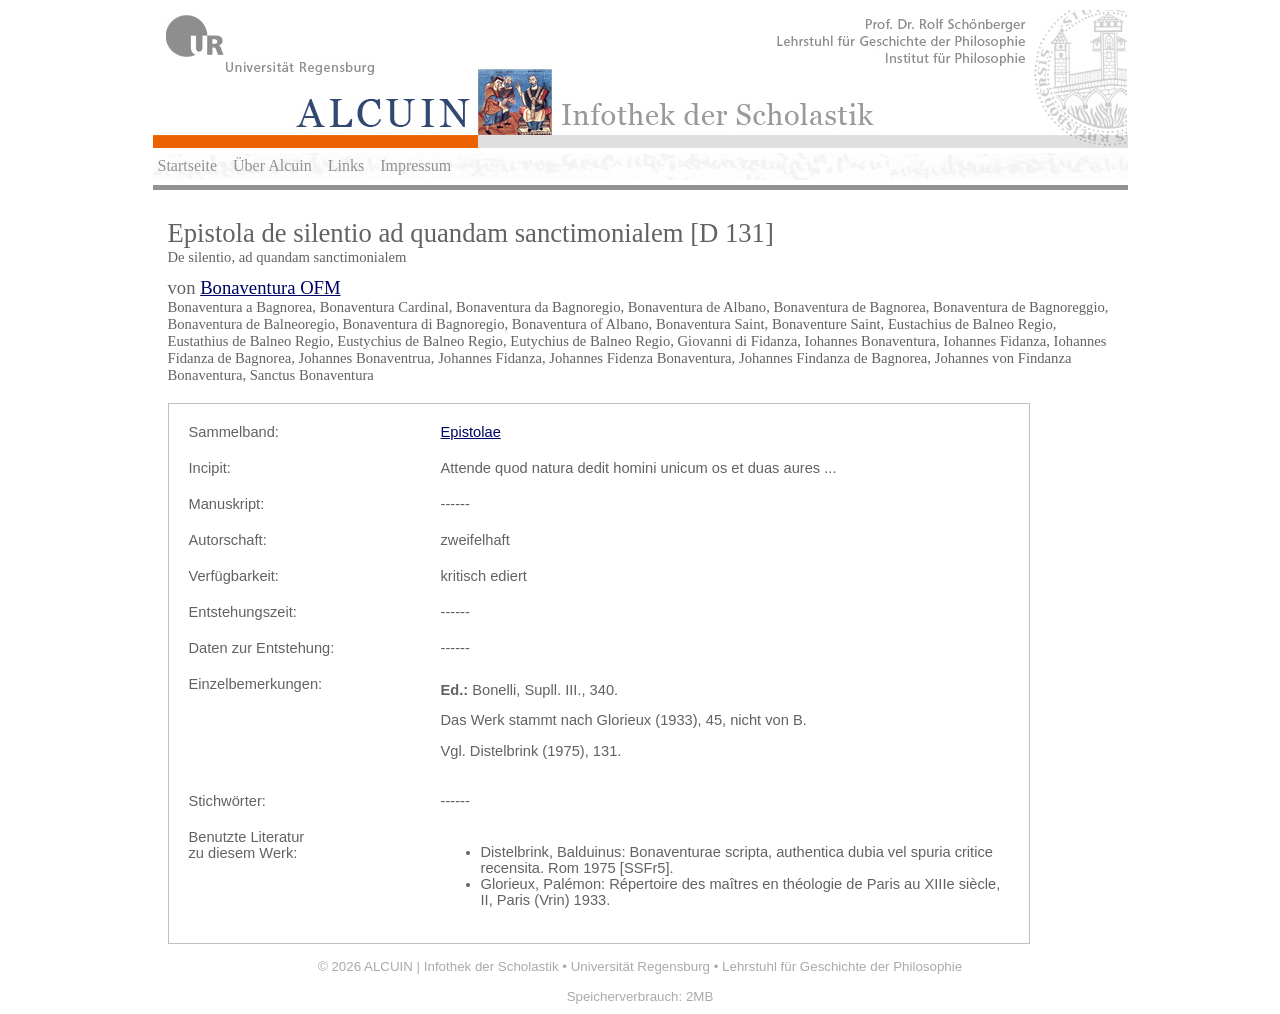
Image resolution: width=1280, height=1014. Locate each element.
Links (346, 165)
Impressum (415, 165)
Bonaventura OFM (270, 287)
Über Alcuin (272, 165)
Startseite (188, 165)
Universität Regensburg (640, 966)
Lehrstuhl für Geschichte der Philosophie (842, 966)
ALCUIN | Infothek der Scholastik (461, 966)
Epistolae (471, 432)
